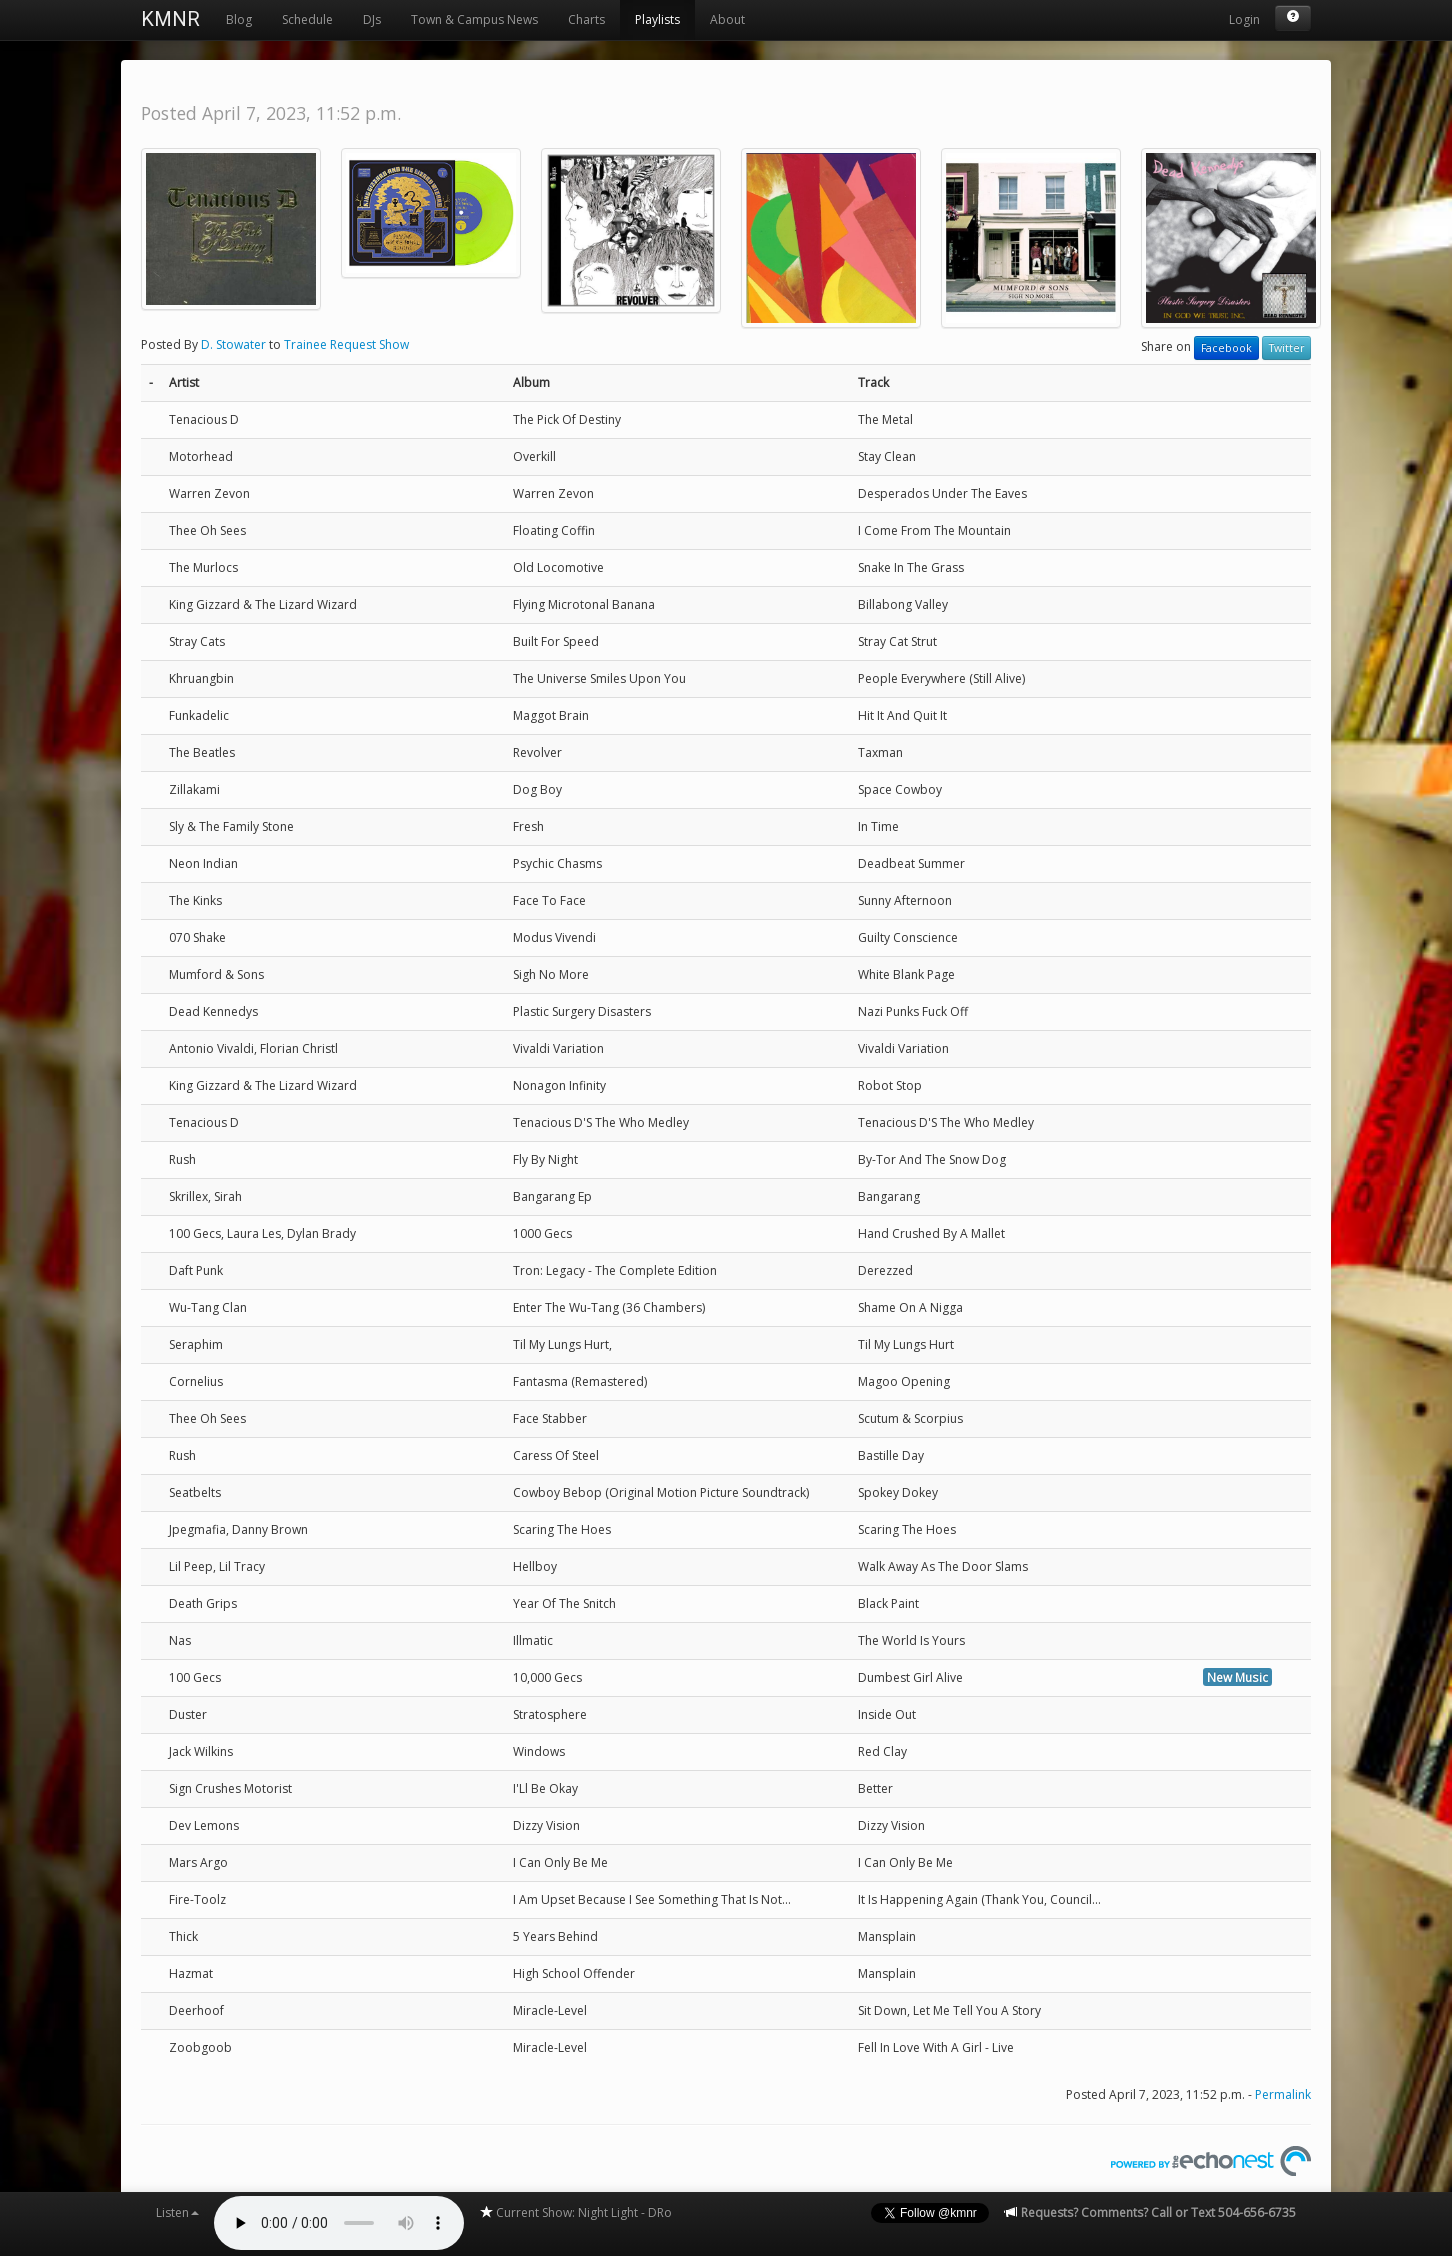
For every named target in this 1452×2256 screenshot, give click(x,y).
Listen (177, 2212)
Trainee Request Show (346, 344)
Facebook (1226, 348)
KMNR (170, 19)
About (727, 19)
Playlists (657, 19)
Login (1244, 19)
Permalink (1283, 2094)
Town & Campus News (474, 19)
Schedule (307, 19)
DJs (372, 19)
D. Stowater (233, 344)
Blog (239, 19)
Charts (586, 19)
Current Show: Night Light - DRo (575, 2212)
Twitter (1286, 348)
